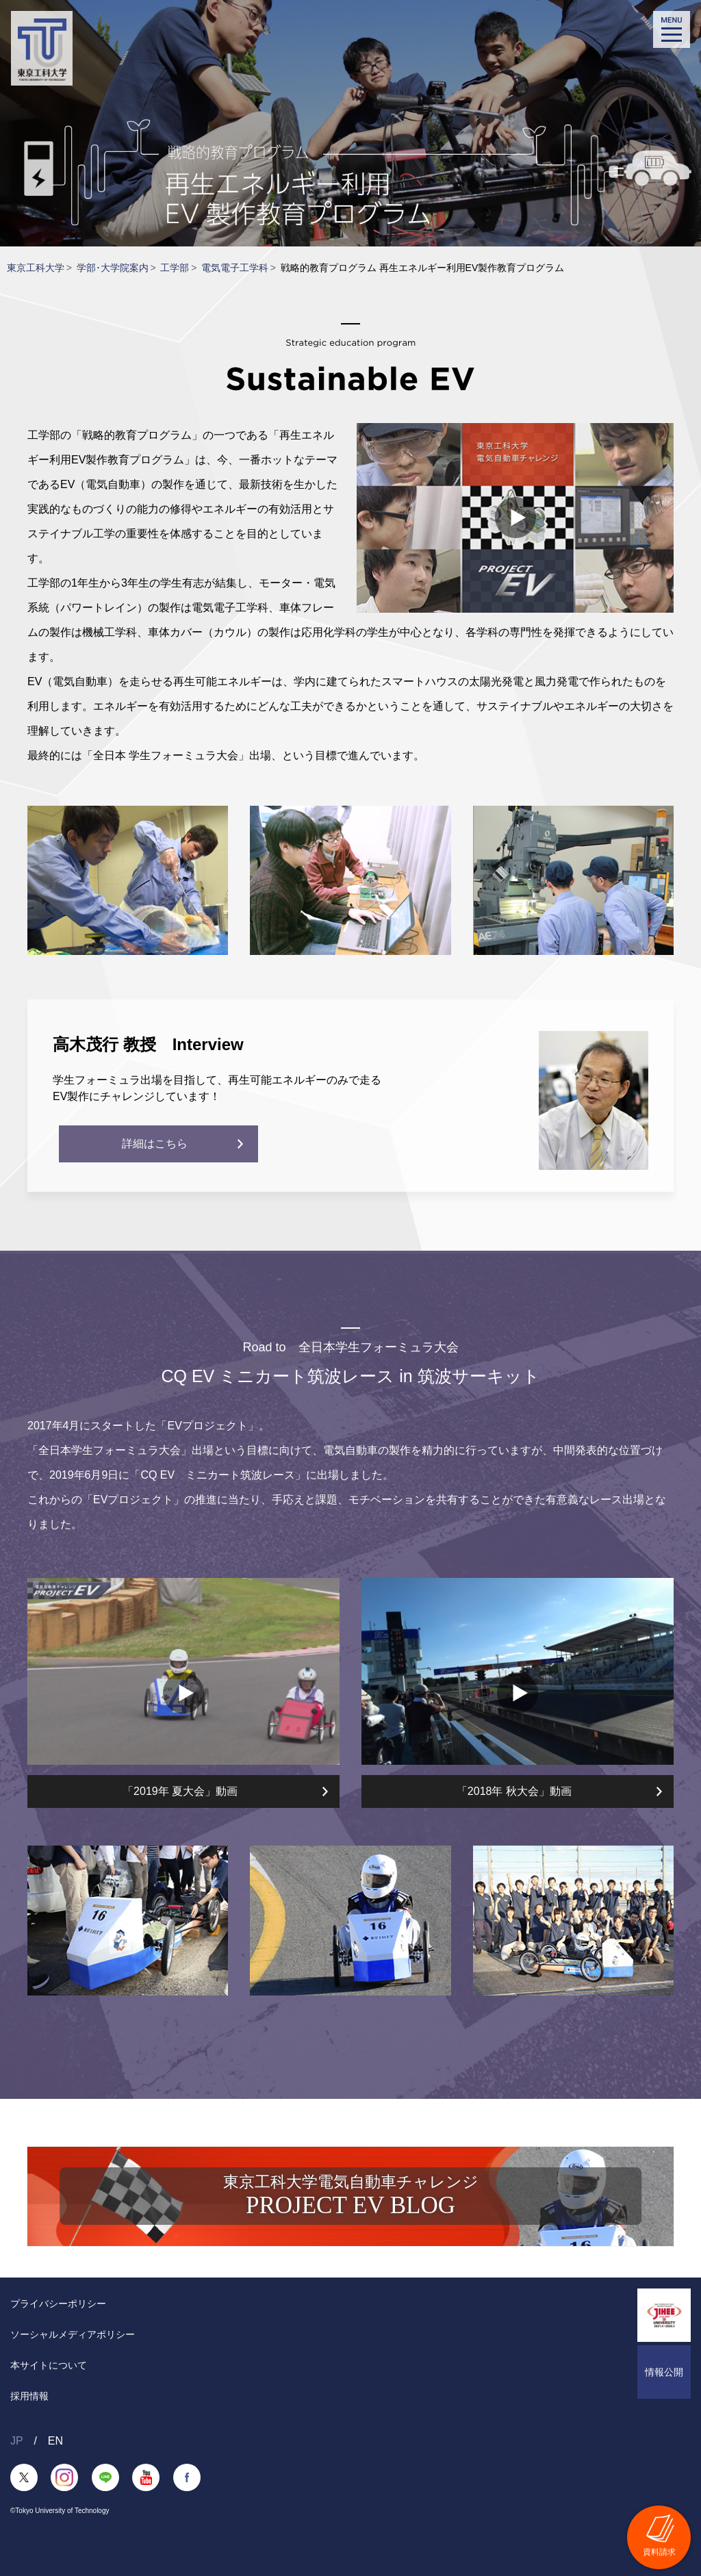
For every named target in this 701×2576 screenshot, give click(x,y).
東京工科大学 (35, 267)
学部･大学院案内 (113, 267)
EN (55, 2441)
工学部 (174, 267)
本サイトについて (48, 2365)
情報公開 (664, 2372)
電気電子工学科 (234, 267)
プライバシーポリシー (58, 2303)
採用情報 (29, 2395)
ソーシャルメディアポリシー (72, 2334)
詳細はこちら (138, 1143)
